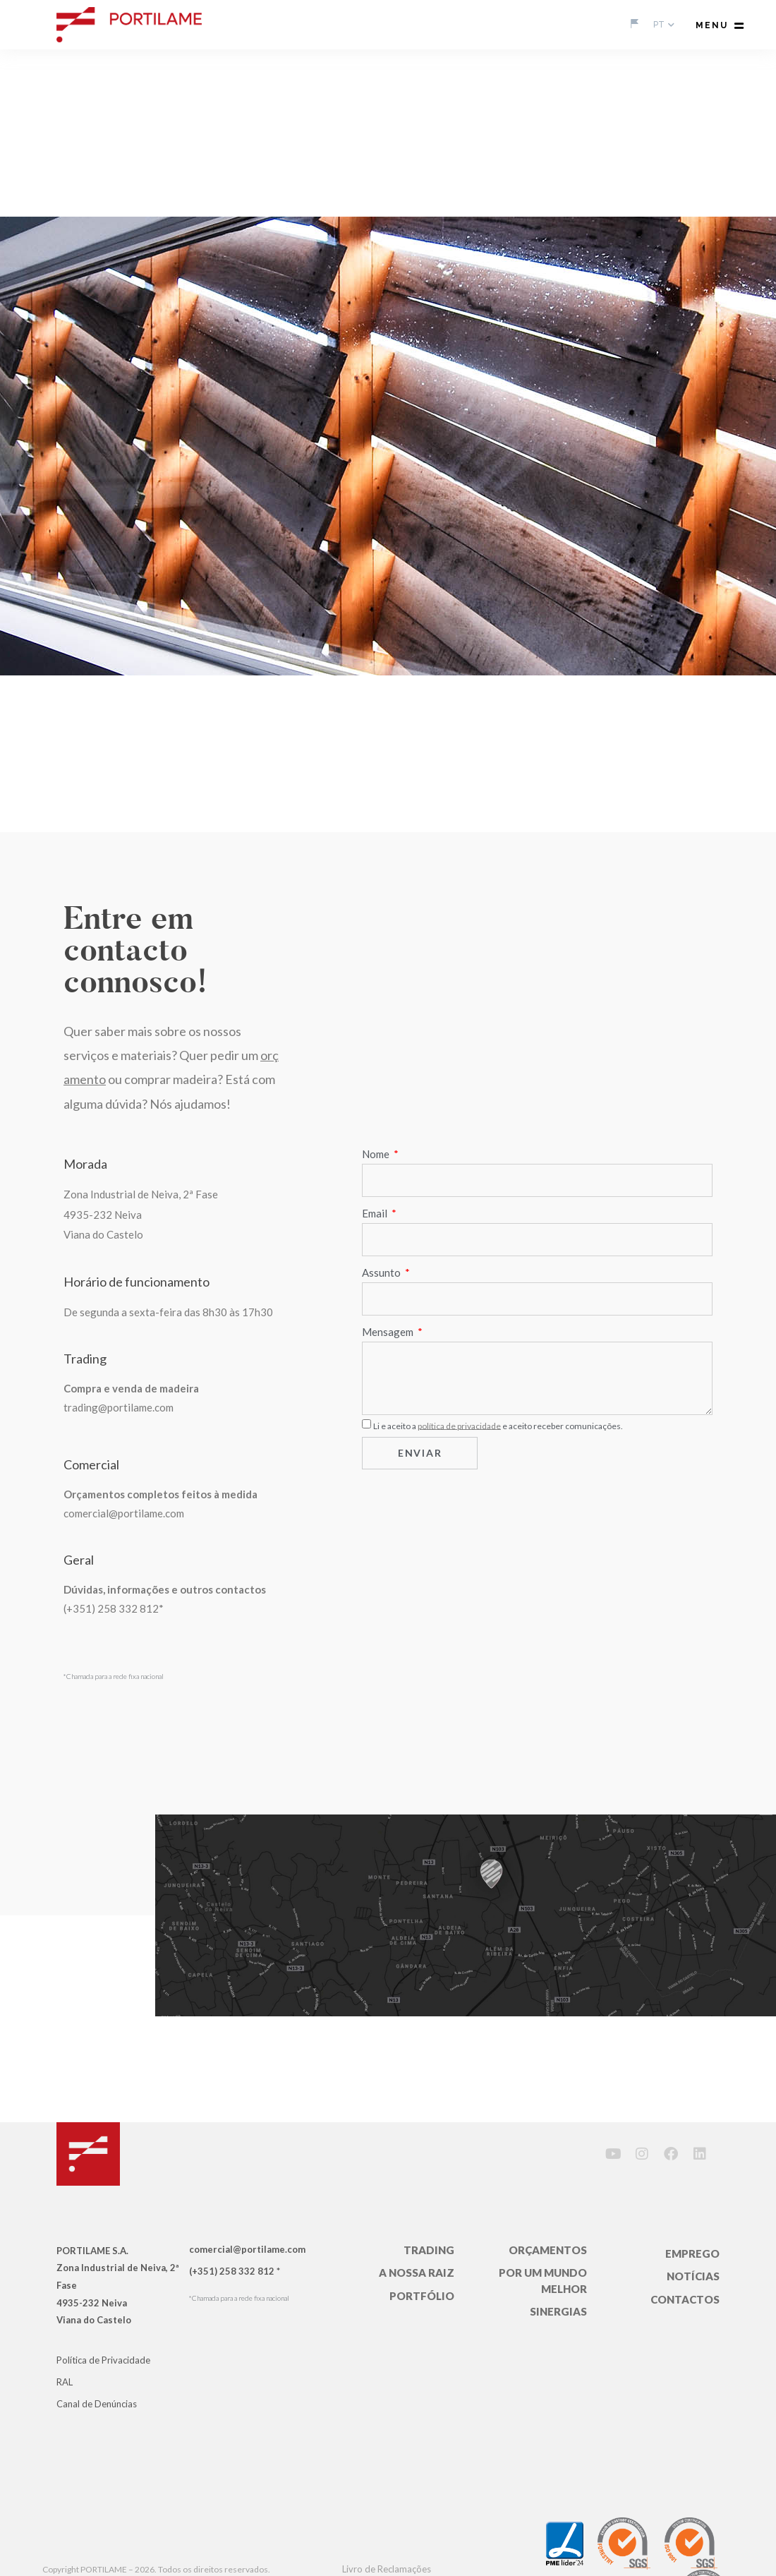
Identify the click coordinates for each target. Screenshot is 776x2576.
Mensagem (389, 1331)
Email (375, 1213)
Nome (377, 1154)
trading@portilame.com (118, 1407)
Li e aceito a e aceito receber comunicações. (498, 1425)
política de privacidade (459, 1425)
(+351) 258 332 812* (113, 1608)
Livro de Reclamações (386, 2569)
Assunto (382, 1272)
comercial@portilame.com (123, 1513)
